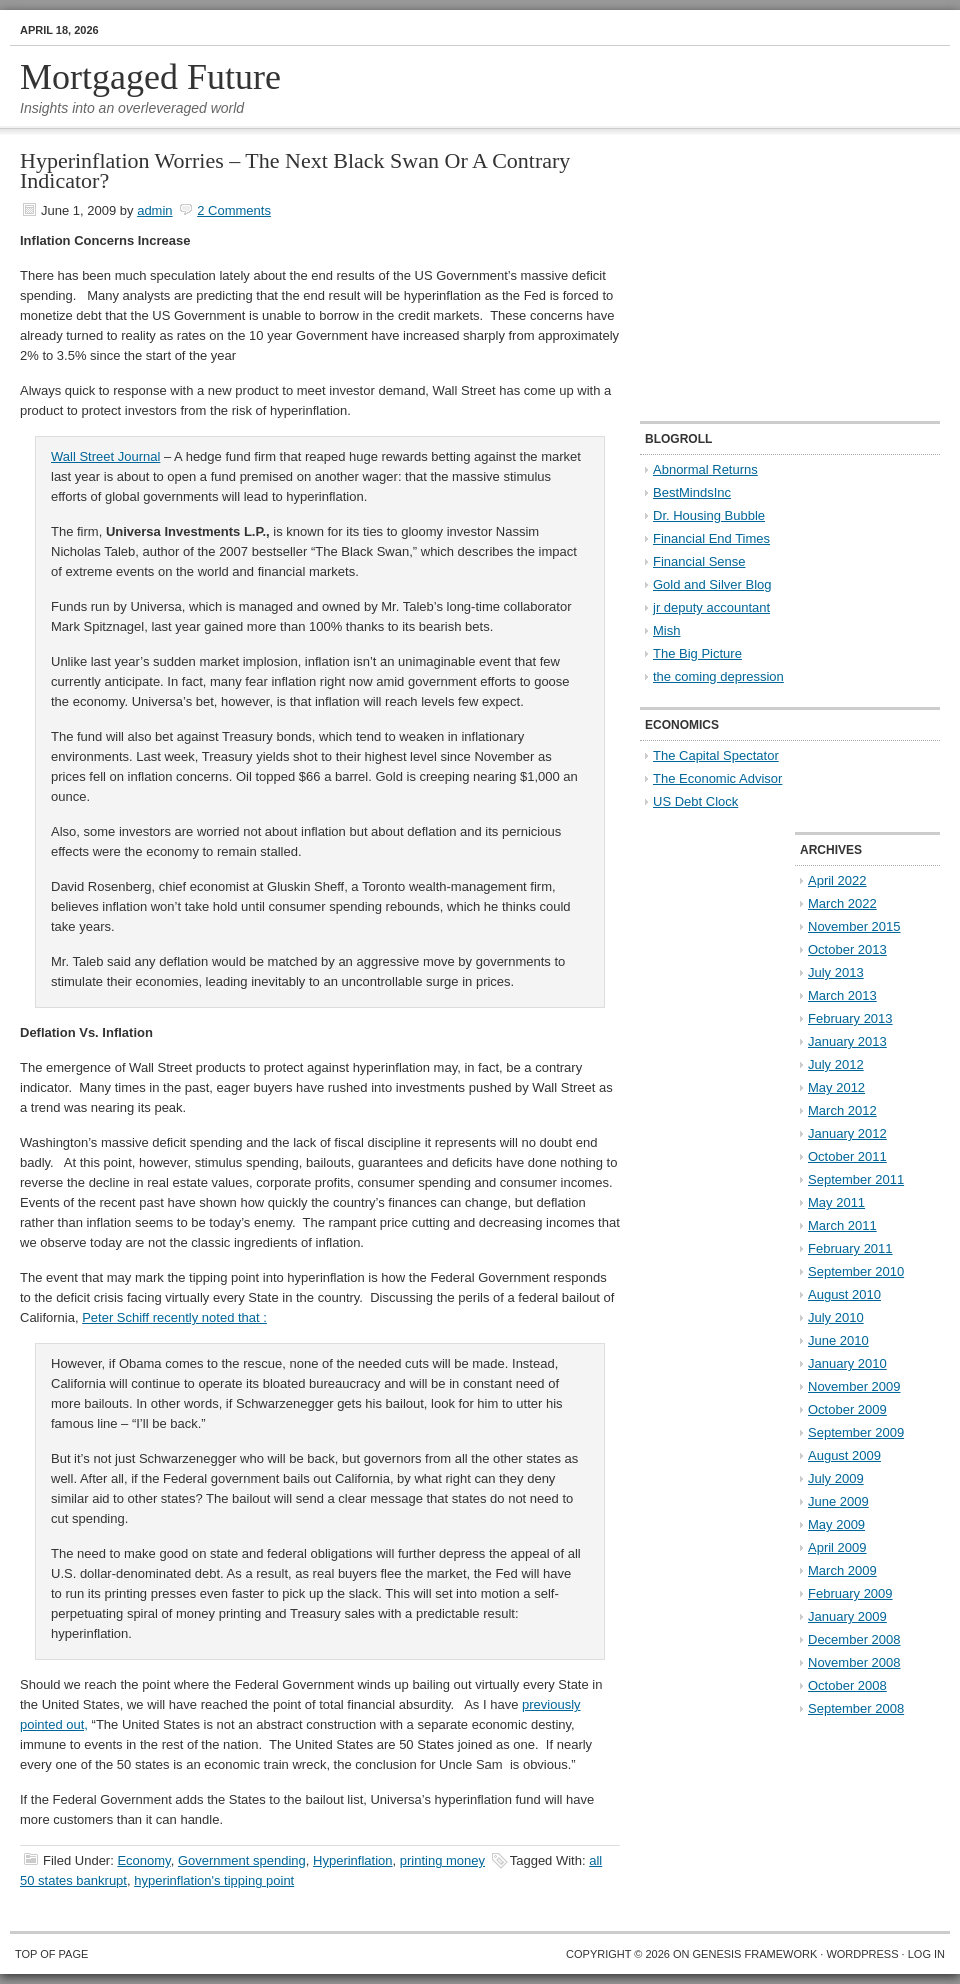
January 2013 (847, 1041)
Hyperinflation (353, 1860)
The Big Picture (697, 653)
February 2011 (850, 1248)
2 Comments (234, 210)
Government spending (242, 1860)
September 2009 (856, 1432)
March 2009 (842, 1570)
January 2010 (847, 1363)
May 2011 (836, 1202)
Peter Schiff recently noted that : (174, 1317)
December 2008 (854, 1639)
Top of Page (51, 1954)
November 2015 (854, 926)
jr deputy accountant (711, 607)
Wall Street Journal (105, 456)
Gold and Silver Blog (712, 584)
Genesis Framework (755, 1954)
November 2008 (854, 1662)
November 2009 (854, 1386)
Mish (666, 630)
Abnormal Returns (705, 469)
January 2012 (847, 1133)
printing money (442, 1860)
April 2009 (837, 1547)
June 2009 (838, 1501)
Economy (143, 1860)
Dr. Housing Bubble (709, 515)
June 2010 (838, 1340)
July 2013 (836, 972)
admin (154, 210)
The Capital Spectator (716, 755)
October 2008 (847, 1685)
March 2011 (842, 1225)
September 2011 (856, 1179)
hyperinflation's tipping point (214, 1880)
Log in (926, 1954)
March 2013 (842, 995)
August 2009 (844, 1455)
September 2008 (856, 1708)
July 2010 (836, 1317)
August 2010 (844, 1294)
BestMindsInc (692, 492)
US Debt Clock (695, 801)
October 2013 (847, 949)
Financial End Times (711, 538)
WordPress (862, 1954)
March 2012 (842, 1110)
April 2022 (837, 880)
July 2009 (836, 1478)
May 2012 (836, 1087)
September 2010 (856, 1271)
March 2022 (842, 903)
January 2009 (847, 1616)
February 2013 (850, 1018)
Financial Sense (699, 561)
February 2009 (850, 1593)
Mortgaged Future (150, 77)
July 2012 (836, 1064)
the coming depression (718, 676)
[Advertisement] (765, 276)
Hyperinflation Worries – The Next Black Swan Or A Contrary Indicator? (295, 170)
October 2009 (847, 1409)
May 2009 (836, 1524)
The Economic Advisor (717, 778)
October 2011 (847, 1156)
